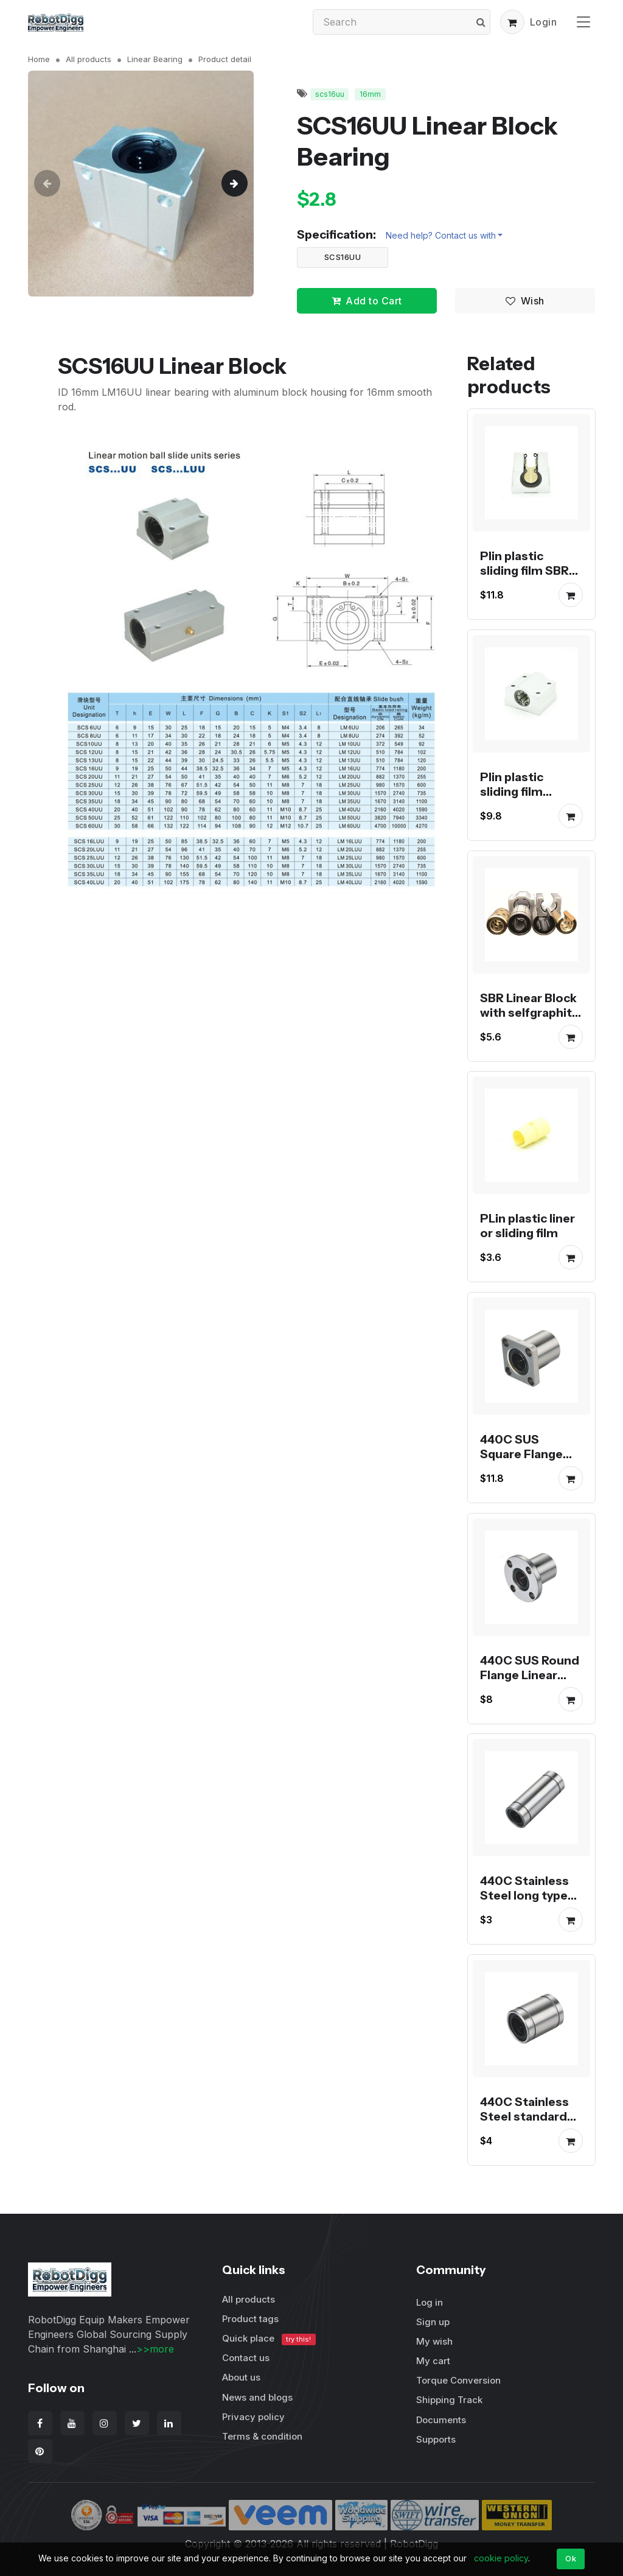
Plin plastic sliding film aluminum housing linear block (521, 806)
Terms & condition (262, 2436)
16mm (370, 94)
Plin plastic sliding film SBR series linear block (524, 578)
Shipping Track (449, 2400)
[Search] (401, 22)
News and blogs (257, 2397)
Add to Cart (367, 301)
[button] (512, 22)
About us (241, 2377)
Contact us (246, 2358)
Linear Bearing (155, 59)
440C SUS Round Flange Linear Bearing (529, 1674)
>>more (155, 2349)
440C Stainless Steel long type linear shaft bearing (524, 1902)
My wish (434, 2341)
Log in (429, 2302)
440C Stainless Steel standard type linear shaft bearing (527, 2123)
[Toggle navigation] (583, 21)
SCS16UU (342, 257)
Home (39, 59)
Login (543, 22)
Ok (570, 2558)
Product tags (250, 2319)
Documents (441, 2420)
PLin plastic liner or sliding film (527, 1225)
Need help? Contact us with (441, 235)
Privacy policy (253, 2417)
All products (88, 59)
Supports (436, 2439)
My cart (433, 2361)
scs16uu (329, 94)
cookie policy (501, 2558)
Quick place (269, 2338)
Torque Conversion (458, 2380)
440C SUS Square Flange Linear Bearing (521, 1454)
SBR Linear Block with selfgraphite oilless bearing (529, 1012)
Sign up (433, 2322)
